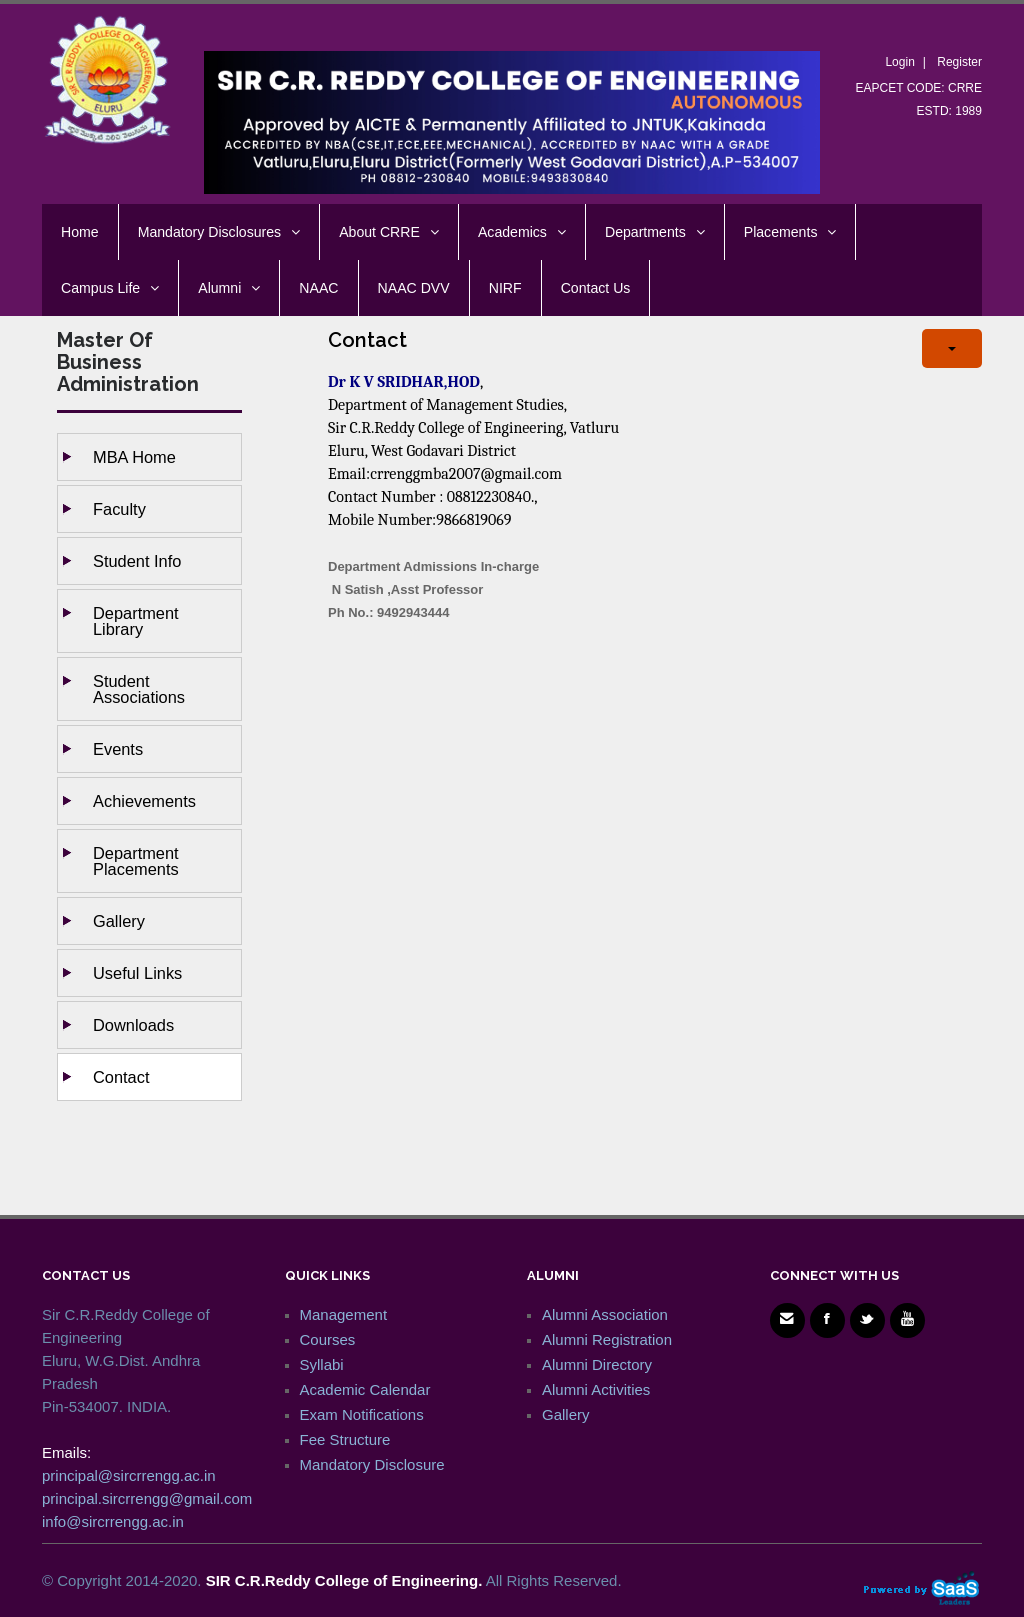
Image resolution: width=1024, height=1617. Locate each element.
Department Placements (136, 861)
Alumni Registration (607, 1339)
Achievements (144, 801)
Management (344, 1314)
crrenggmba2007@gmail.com (466, 474)
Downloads (133, 1025)
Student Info (137, 561)
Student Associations (139, 689)
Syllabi (322, 1364)
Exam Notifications (362, 1414)
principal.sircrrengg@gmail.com (147, 1498)
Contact (121, 1077)
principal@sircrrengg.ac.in (129, 1475)
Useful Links (137, 973)
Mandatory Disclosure (372, 1464)
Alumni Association (605, 1314)
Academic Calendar (365, 1389)
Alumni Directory (597, 1364)
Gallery (119, 921)
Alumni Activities (596, 1389)
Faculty (119, 509)
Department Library (136, 621)
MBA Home (134, 457)
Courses (328, 1339)
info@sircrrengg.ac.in (113, 1521)
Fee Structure (345, 1439)
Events (118, 749)
